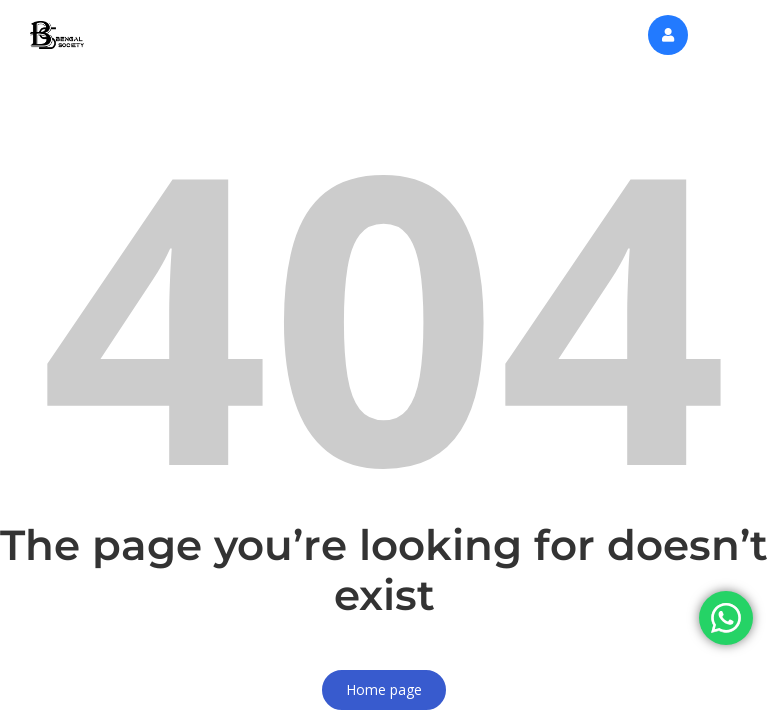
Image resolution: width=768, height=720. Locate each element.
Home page (384, 689)
